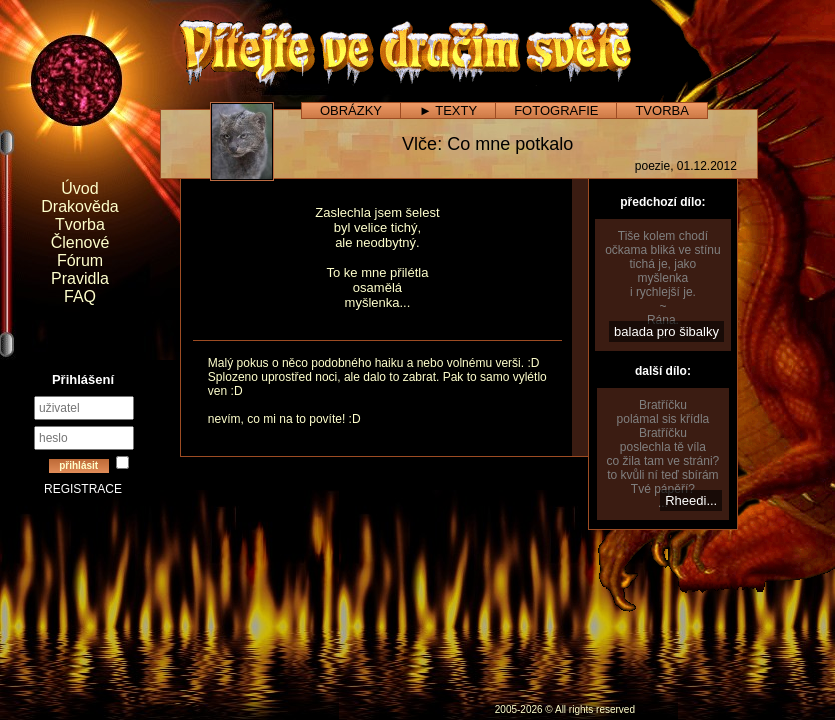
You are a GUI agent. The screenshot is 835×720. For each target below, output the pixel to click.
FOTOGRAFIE (556, 110)
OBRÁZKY (351, 110)
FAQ (80, 296)
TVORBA (661, 110)
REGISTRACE (83, 489)
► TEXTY (448, 110)
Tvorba (80, 224)
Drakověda (79, 206)
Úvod (79, 188)
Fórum (80, 260)
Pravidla (80, 278)
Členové (80, 242)
